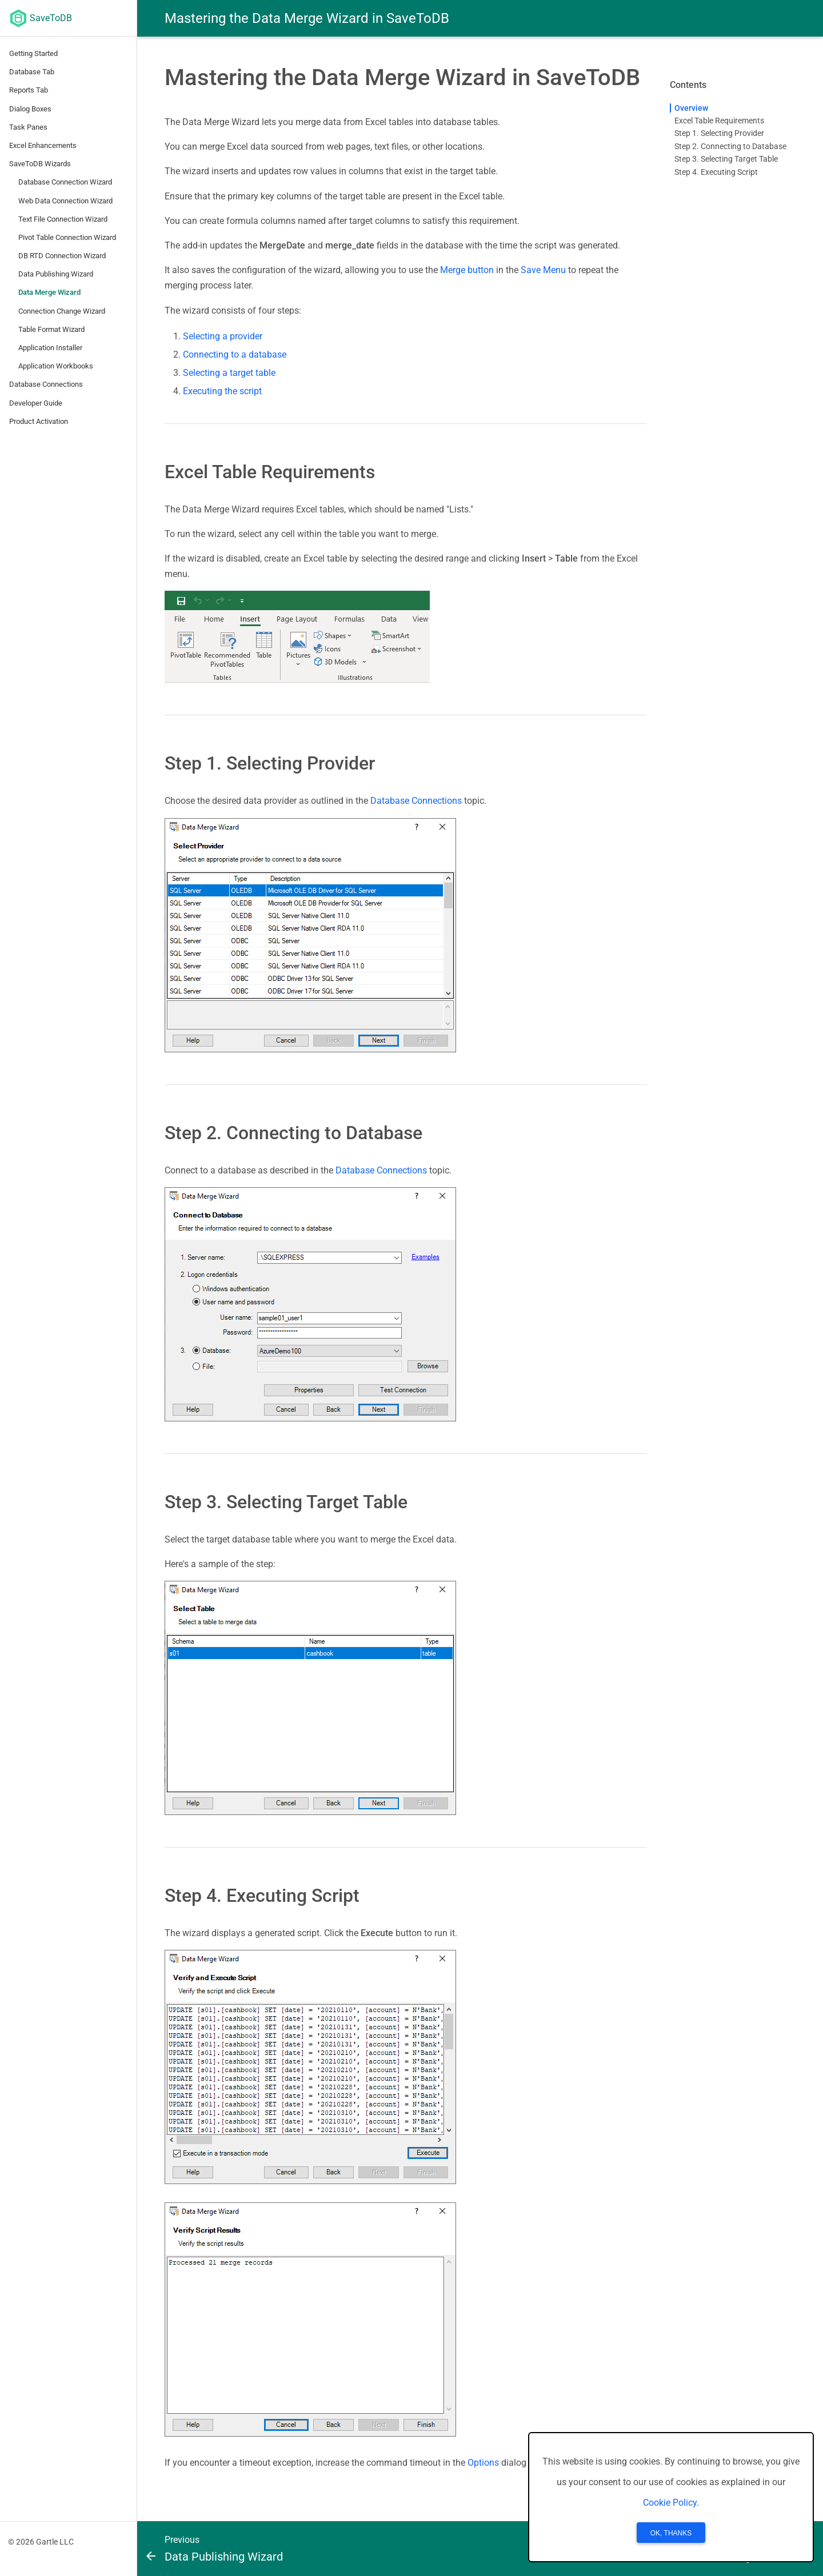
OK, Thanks (671, 2533)
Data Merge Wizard (49, 292)
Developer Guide (35, 403)
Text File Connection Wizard (62, 219)
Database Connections (46, 384)
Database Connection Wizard (65, 182)
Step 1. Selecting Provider (719, 133)
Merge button (467, 270)
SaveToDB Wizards (40, 163)
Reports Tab (28, 90)
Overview (691, 108)
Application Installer (50, 347)
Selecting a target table (229, 372)
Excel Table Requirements (719, 120)
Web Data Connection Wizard (65, 201)
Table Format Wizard (51, 329)
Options (483, 2462)
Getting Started (33, 53)
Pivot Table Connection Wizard (67, 237)
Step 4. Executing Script (716, 172)
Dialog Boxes (30, 109)
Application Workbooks (55, 366)
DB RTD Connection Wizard (62, 255)
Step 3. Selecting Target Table (726, 158)
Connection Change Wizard (61, 311)
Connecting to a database (234, 354)
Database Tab (31, 71)
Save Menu (543, 270)
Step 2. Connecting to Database (730, 146)
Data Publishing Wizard (55, 274)
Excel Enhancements (43, 145)
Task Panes (28, 127)
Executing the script (222, 391)
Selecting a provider (222, 336)
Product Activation (38, 421)
